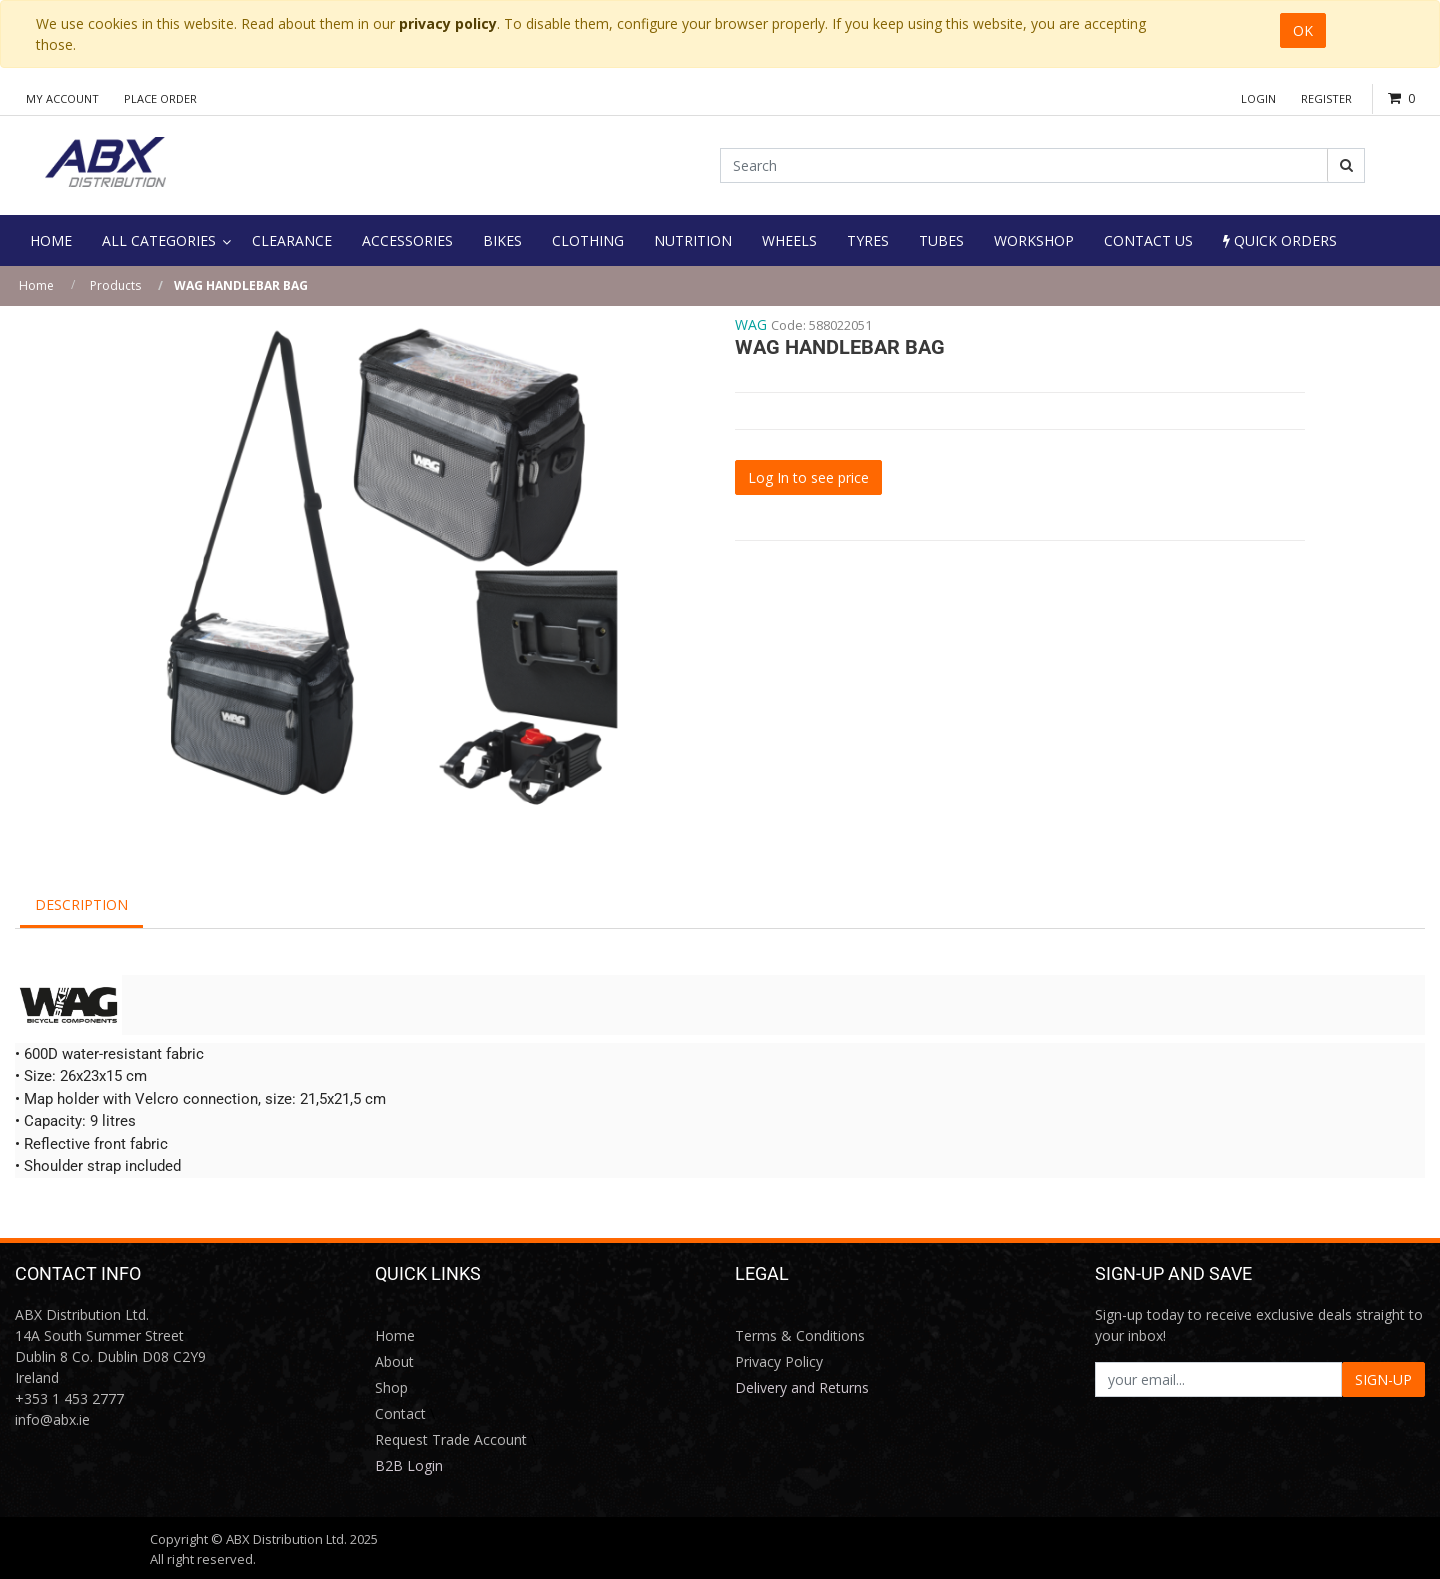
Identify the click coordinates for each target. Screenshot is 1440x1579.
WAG (751, 324)
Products (115, 285)
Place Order (160, 98)
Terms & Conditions (800, 1335)
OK (1303, 30)
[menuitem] (51, 240)
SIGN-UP (1383, 1379)
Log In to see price (808, 477)
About (394, 1361)
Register (1326, 98)
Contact (400, 1413)
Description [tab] (81, 904)
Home (36, 285)
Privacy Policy (779, 1361)
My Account (62, 98)
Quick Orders (1280, 240)
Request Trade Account (451, 1439)
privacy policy (448, 23)
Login (1258, 98)
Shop (391, 1387)
